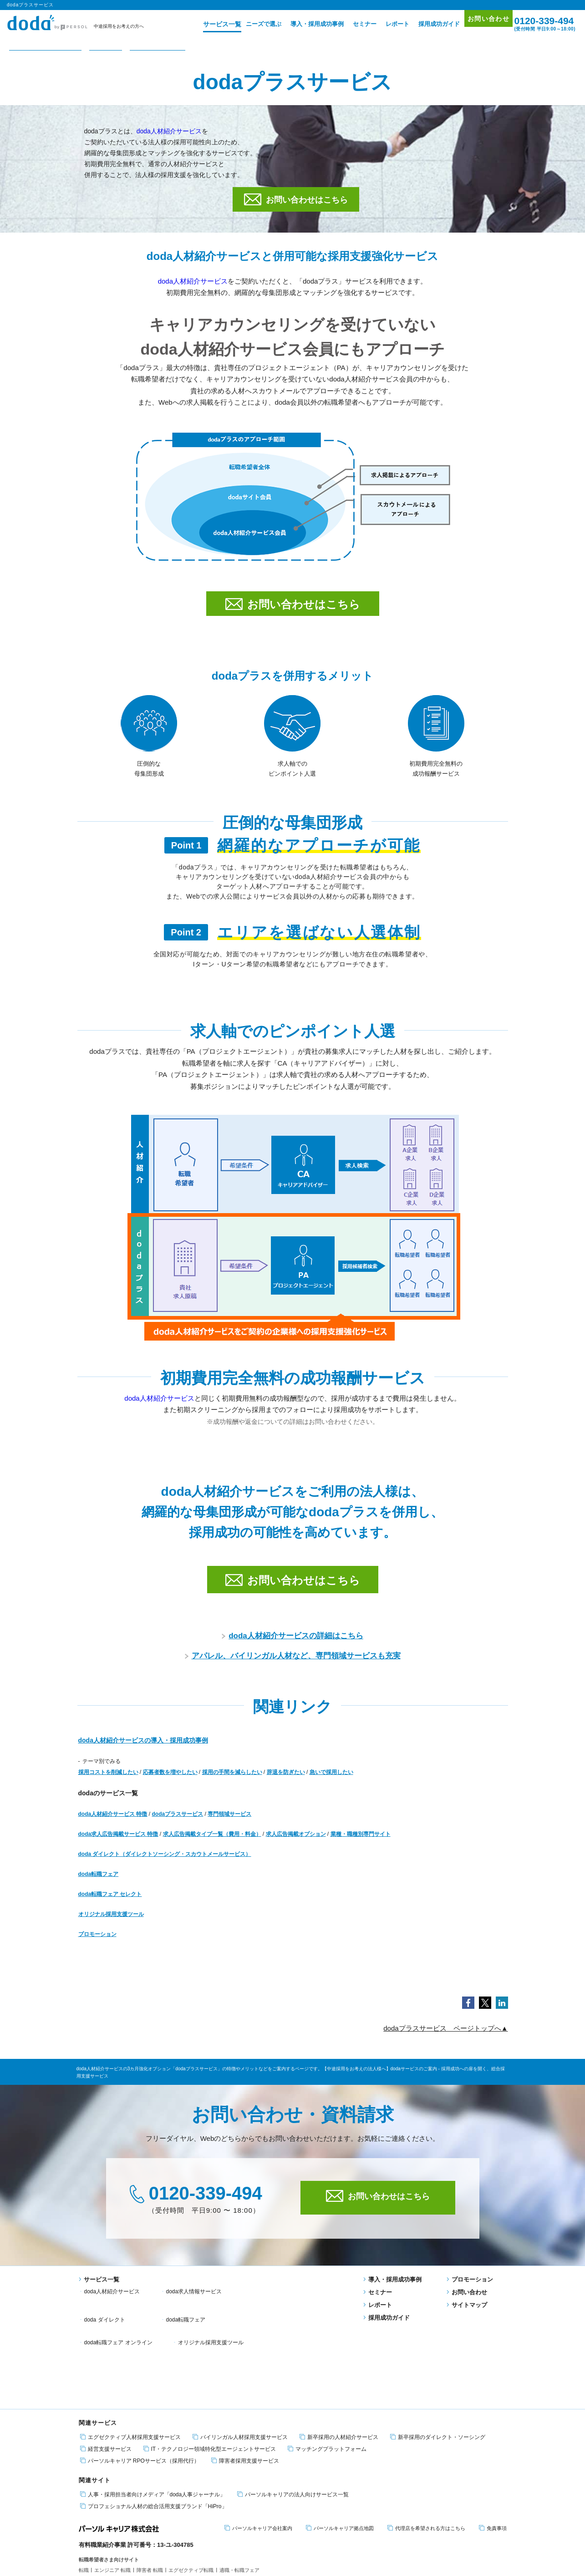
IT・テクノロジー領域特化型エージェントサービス (209, 2381)
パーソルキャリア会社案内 (258, 2460)
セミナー (351, 23)
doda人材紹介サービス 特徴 (113, 1824)
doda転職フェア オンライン (200, 2314)
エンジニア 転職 (112, 2502)
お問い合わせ (479, 23)
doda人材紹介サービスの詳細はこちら (292, 1646)
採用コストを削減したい (108, 1782)
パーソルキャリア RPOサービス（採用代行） (139, 2393)
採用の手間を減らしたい (232, 1782)
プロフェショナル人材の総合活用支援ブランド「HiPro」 (153, 2438)
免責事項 (493, 2460)
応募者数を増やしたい (170, 1782)
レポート (384, 23)
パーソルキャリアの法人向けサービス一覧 (293, 2426)
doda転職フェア (98, 1884)
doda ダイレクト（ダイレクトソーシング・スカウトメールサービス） (164, 1864)
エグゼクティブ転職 (191, 2502)
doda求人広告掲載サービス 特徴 (118, 1844)
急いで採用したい (331, 1782)
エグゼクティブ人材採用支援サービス (130, 2369)
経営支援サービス (106, 2381)
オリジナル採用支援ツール (111, 1924)
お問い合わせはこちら (296, 199)
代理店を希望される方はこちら (426, 2460)
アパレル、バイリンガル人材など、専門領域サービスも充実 (293, 1666)
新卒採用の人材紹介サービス (339, 2369)
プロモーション (97, 1944)
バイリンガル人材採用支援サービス (240, 2369)
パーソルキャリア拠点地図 (340, 2460)
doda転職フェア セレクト (110, 1904)
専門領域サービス (229, 1824)
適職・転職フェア (239, 2502)
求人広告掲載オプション (296, 1844)
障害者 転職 (150, 2502)
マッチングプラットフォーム (327, 2381)
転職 (84, 2502)
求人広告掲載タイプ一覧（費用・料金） (212, 1844)
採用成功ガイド (425, 23)
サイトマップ (467, 2315)
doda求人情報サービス (194, 2302)
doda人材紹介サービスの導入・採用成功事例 (143, 1750)
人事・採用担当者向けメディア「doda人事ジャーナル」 (153, 2426)
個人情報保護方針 (127, 2542)
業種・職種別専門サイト (361, 1844)
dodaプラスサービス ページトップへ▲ (445, 2039)
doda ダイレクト (280, 2302)
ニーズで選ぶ (250, 23)
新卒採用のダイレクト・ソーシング (437, 2369)
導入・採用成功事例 (303, 23)
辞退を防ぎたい (286, 1782)
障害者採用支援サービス (245, 2393)
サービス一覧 (205, 23)
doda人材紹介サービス (169, 131)
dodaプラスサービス (177, 1824)
